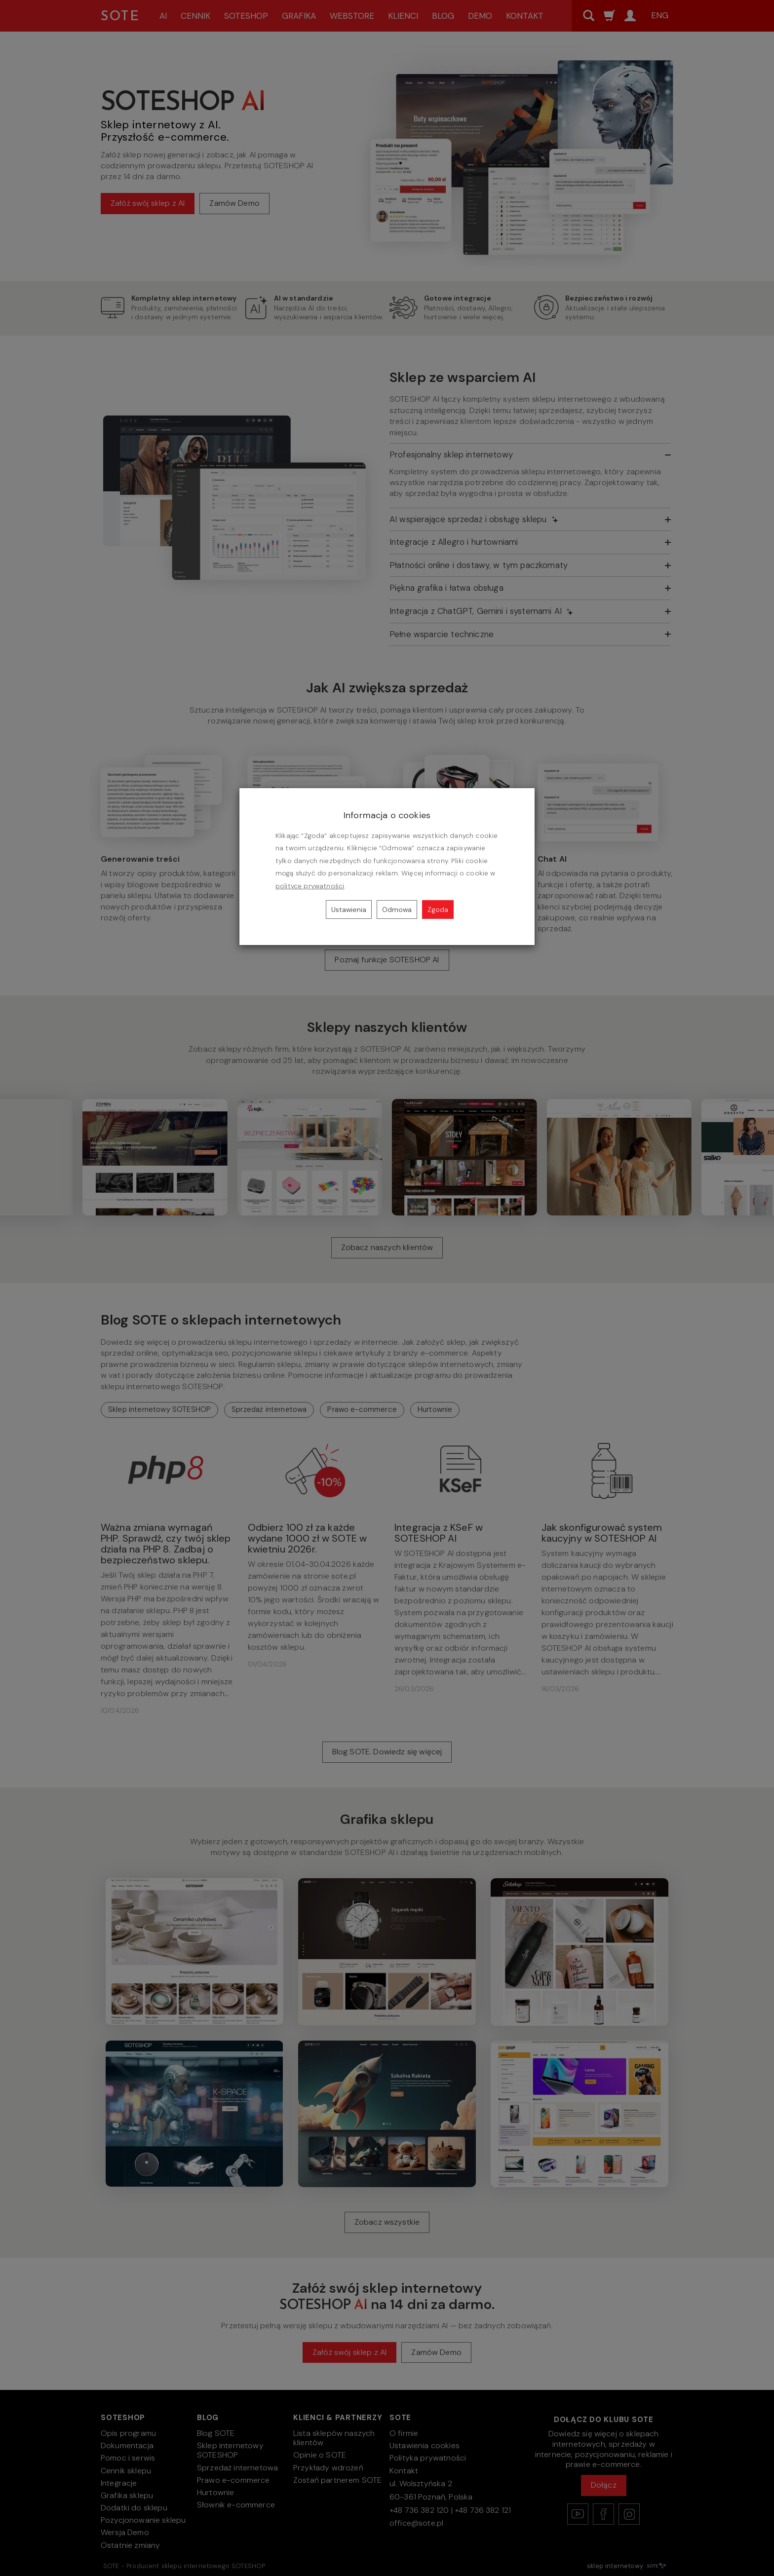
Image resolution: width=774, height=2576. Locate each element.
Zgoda (437, 909)
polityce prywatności (309, 886)
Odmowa (397, 909)
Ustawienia (348, 909)
